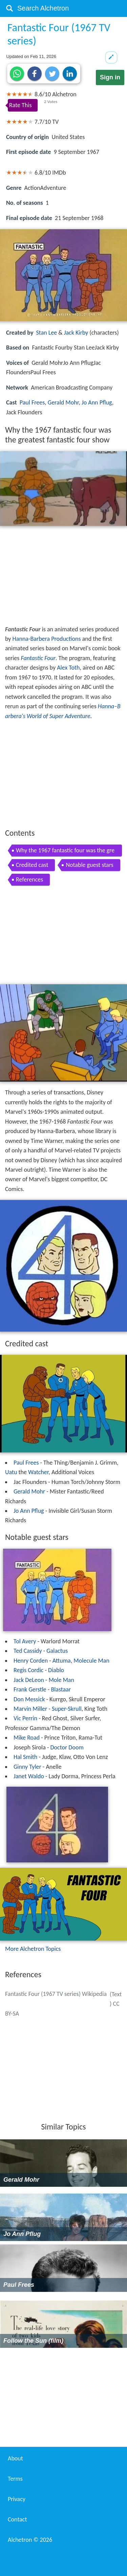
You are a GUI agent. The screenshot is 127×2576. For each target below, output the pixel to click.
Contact (17, 2519)
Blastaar (61, 1689)
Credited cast (32, 865)
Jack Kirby (76, 332)
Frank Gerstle (30, 1689)
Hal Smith (25, 1757)
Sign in (110, 77)
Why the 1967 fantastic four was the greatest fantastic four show (65, 851)
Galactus (57, 1650)
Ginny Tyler (27, 1766)
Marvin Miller (30, 1708)
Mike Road (27, 1737)
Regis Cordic (28, 1670)
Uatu (11, 1472)
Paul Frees (32, 402)
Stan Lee (46, 332)
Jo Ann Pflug (97, 402)
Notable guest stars (89, 865)
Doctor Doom (67, 1747)
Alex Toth (68, 667)
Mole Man (61, 1680)
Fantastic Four (38, 658)
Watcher (38, 1472)
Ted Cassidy (28, 1650)
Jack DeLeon (29, 1680)
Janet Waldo (29, 1776)
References (29, 879)
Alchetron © (30, 2539)
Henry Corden (31, 1660)
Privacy (16, 2499)
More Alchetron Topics (33, 1949)
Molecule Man (91, 1660)
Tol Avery (25, 1641)
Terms (15, 2478)
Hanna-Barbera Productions (47, 638)
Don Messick (29, 1699)
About (15, 2458)
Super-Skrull (67, 1708)
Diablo (56, 1670)
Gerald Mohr (63, 402)
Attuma (61, 1660)
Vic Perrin (25, 1718)
